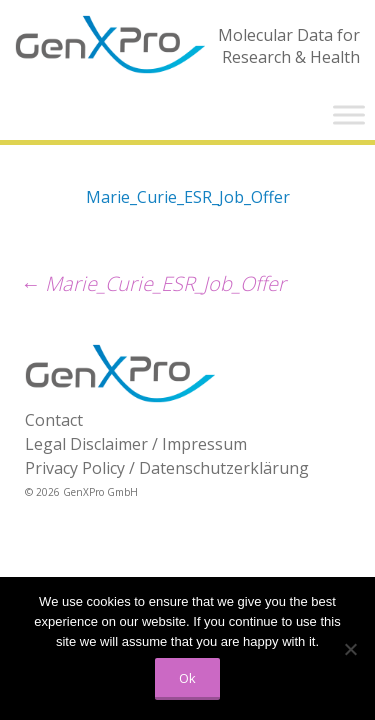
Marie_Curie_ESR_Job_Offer (188, 197)
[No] (350, 649)
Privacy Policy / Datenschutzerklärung (167, 468)
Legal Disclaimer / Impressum (136, 444)
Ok (187, 678)
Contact (54, 420)
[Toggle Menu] (349, 114)
